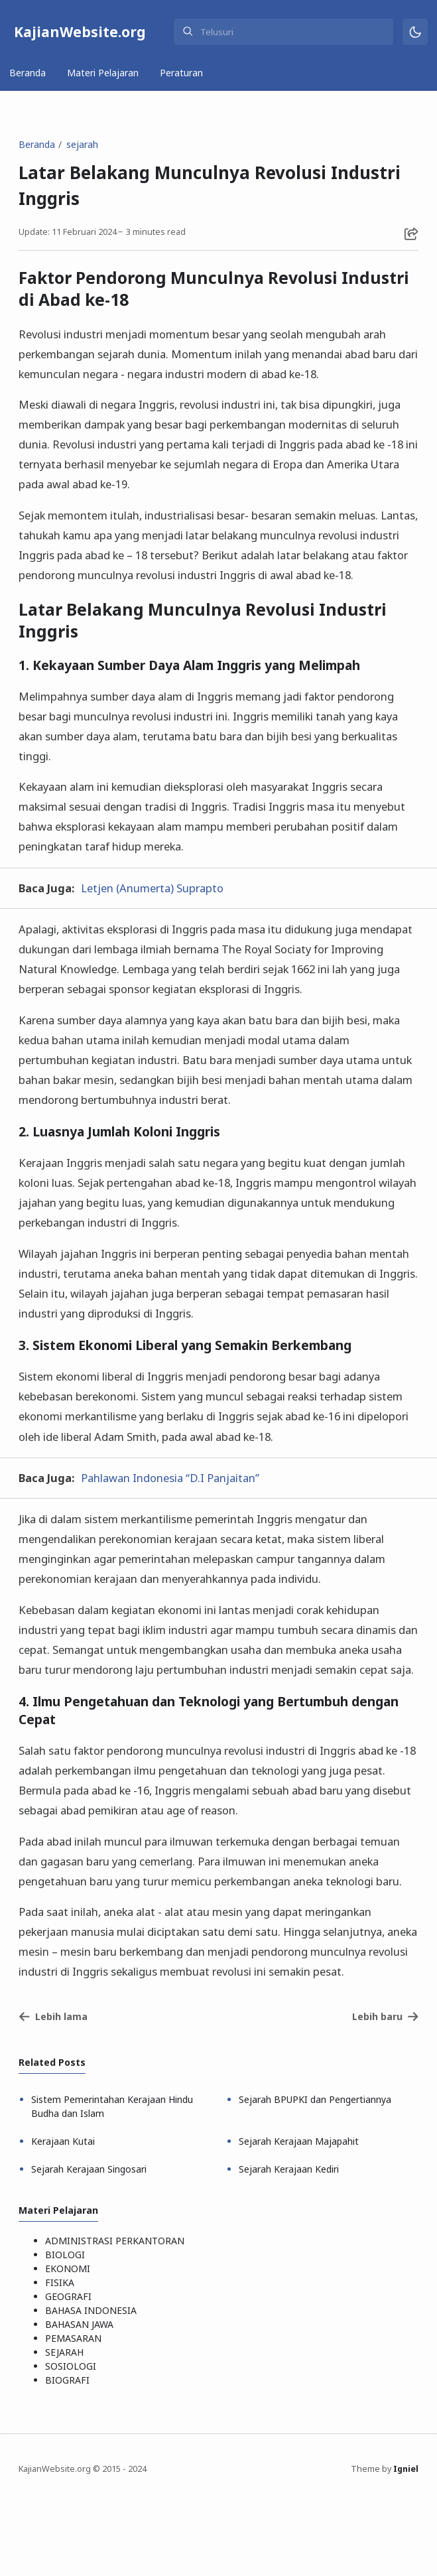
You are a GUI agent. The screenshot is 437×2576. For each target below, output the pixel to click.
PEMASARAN (73, 2338)
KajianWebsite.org (80, 32)
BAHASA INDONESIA (91, 2310)
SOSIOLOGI (70, 2366)
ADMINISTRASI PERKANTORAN (114, 2240)
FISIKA (59, 2282)
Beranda (27, 72)
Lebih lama (53, 2016)
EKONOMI (67, 2268)
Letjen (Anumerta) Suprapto (152, 888)
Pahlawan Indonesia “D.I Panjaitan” (170, 1477)
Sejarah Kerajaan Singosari (89, 2169)
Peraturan (181, 72)
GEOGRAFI (68, 2296)
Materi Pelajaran (103, 72)
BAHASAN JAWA (79, 2324)
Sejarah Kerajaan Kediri (289, 2169)
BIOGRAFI (67, 2380)
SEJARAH (64, 2352)
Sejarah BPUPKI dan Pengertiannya (315, 2099)
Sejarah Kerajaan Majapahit (299, 2141)
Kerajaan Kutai (63, 2141)
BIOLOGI (65, 2254)
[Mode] (415, 32)
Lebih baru (385, 2016)
